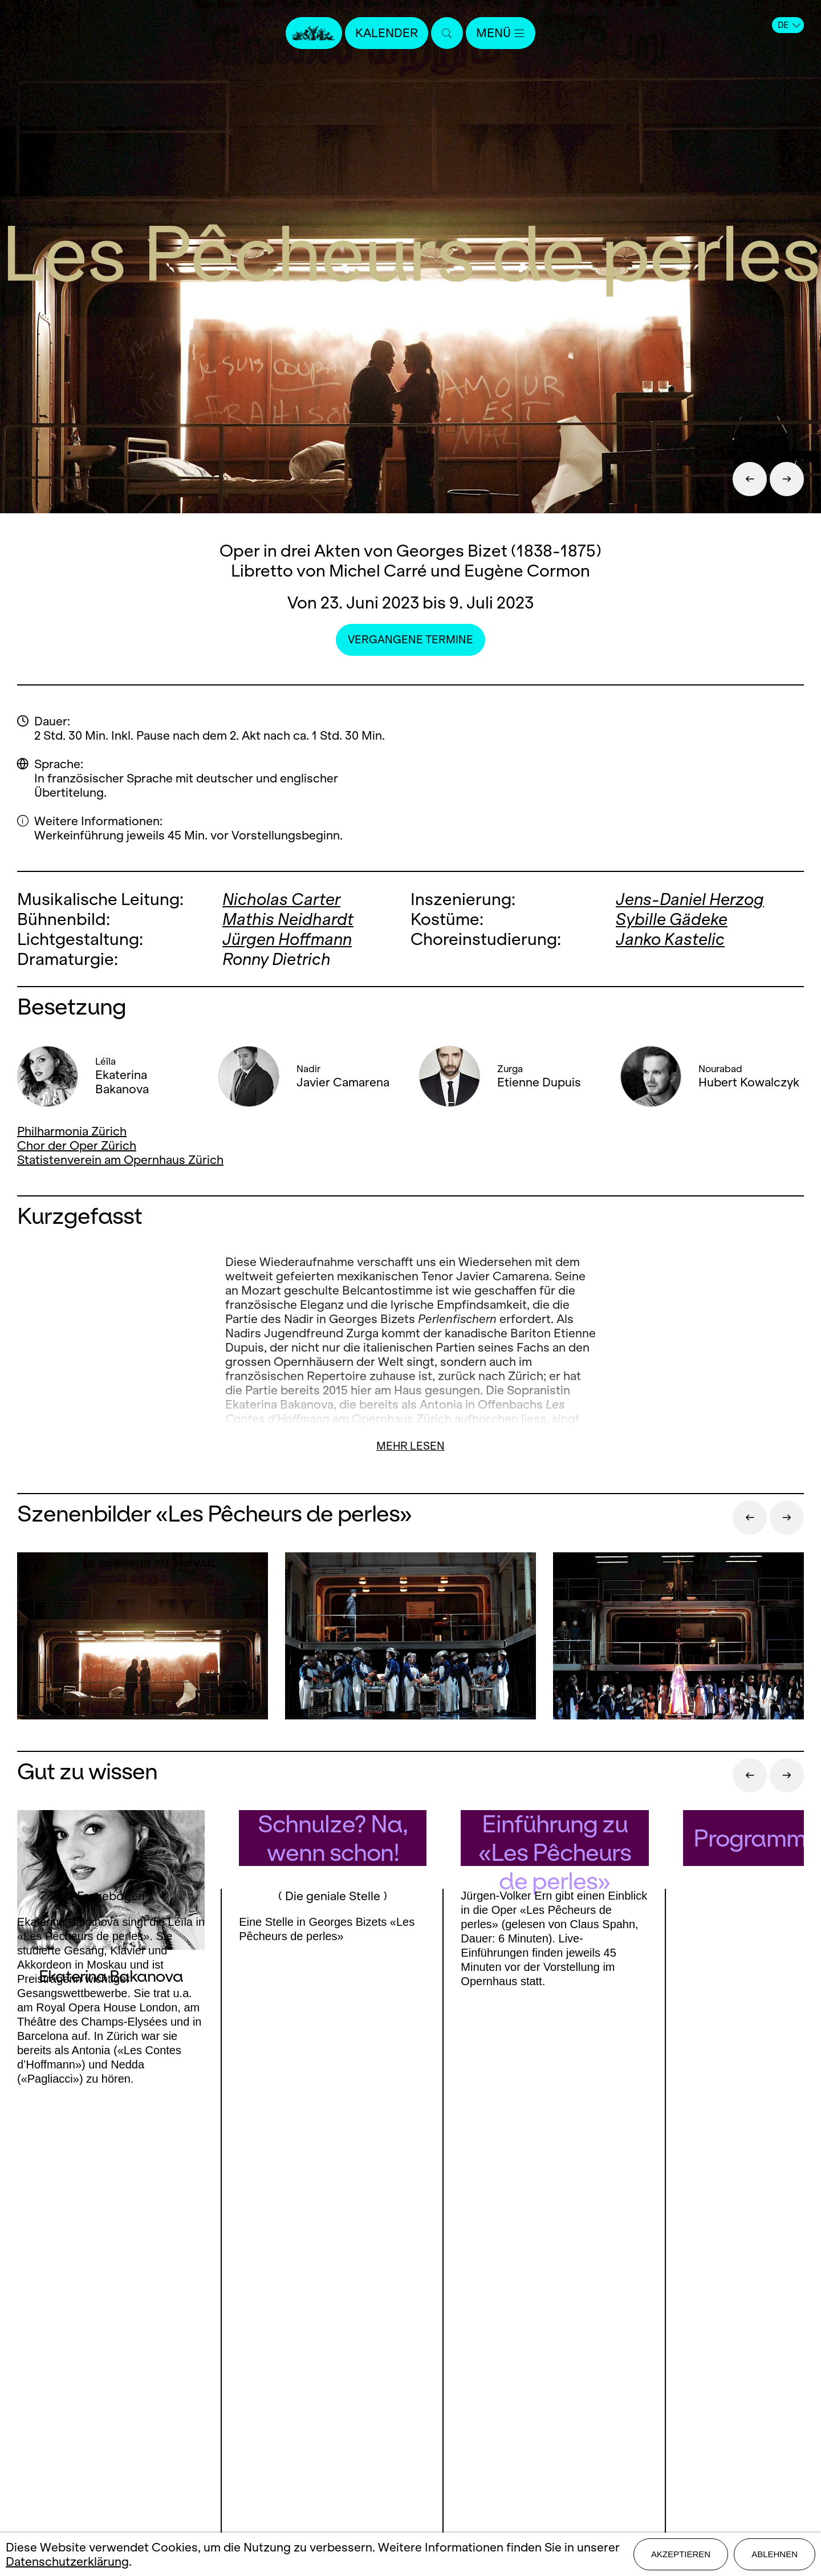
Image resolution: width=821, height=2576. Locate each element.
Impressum (411, 2428)
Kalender (386, 32)
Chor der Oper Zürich (76, 1145)
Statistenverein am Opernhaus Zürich (120, 1159)
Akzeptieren (680, 2554)
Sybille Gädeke (671, 919)
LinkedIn (136, 2409)
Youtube (208, 2387)
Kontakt (410, 2348)
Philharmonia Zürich (72, 1131)
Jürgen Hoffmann (287, 939)
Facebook (68, 2387)
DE (789, 25)
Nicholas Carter (281, 899)
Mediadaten (410, 2408)
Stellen (411, 2388)
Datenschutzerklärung (67, 2561)
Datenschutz (410, 2448)
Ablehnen (774, 2554)
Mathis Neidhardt (287, 919)
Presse (411, 2368)
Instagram (132, 2387)
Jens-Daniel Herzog (690, 899)
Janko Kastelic (670, 939)
